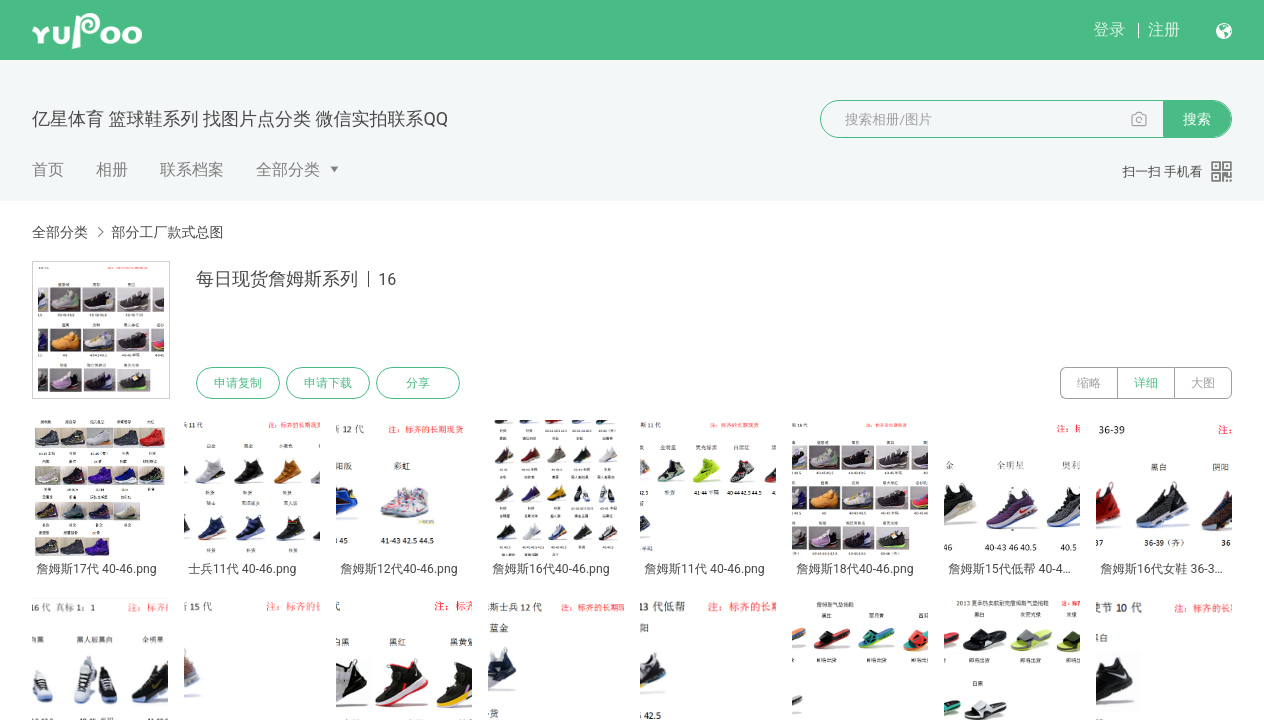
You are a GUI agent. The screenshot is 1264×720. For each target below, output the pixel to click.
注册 (1164, 29)
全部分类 (288, 169)
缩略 (1089, 383)
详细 (1146, 383)
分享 (418, 383)
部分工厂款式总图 (167, 232)
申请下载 (328, 383)
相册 (112, 169)
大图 (1203, 383)
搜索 (1197, 119)
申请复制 (238, 383)
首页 (48, 169)
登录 (1109, 29)
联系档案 (192, 169)
